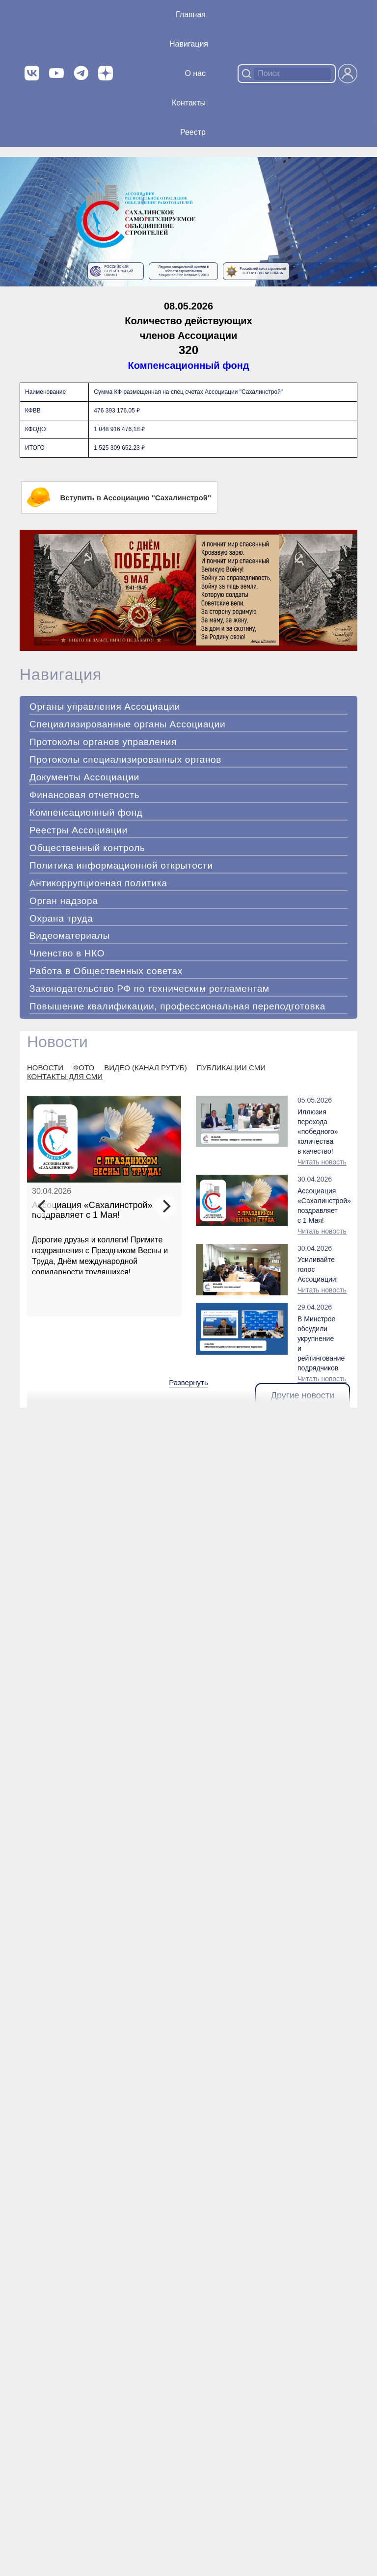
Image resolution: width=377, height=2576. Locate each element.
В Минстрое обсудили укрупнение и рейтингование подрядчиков (317, 1343)
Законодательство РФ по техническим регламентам (149, 988)
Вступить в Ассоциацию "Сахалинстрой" (119, 497)
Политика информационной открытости (121, 865)
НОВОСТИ (45, 1067)
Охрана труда (61, 918)
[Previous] (43, 1206)
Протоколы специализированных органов (125, 759)
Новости (57, 1042)
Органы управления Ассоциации (104, 706)
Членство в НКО (67, 953)
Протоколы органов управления (103, 742)
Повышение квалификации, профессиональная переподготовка (177, 1006)
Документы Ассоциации (84, 777)
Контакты (189, 103)
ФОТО (83, 1067)
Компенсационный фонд (188, 365)
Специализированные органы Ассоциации (127, 724)
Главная (191, 14)
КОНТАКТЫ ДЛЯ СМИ (65, 1076)
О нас (195, 73)
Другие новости (302, 1395)
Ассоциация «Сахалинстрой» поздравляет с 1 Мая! (92, 1210)
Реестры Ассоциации (78, 830)
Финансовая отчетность (84, 795)
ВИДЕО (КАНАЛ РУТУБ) (145, 1067)
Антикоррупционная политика (98, 883)
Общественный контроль (87, 848)
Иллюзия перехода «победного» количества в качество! (317, 1131)
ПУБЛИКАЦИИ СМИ (231, 1067)
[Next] (165, 1206)
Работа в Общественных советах (106, 971)
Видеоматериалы (69, 935)
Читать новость (322, 1162)
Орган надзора (63, 901)
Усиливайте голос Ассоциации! (317, 1269)
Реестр (193, 132)
